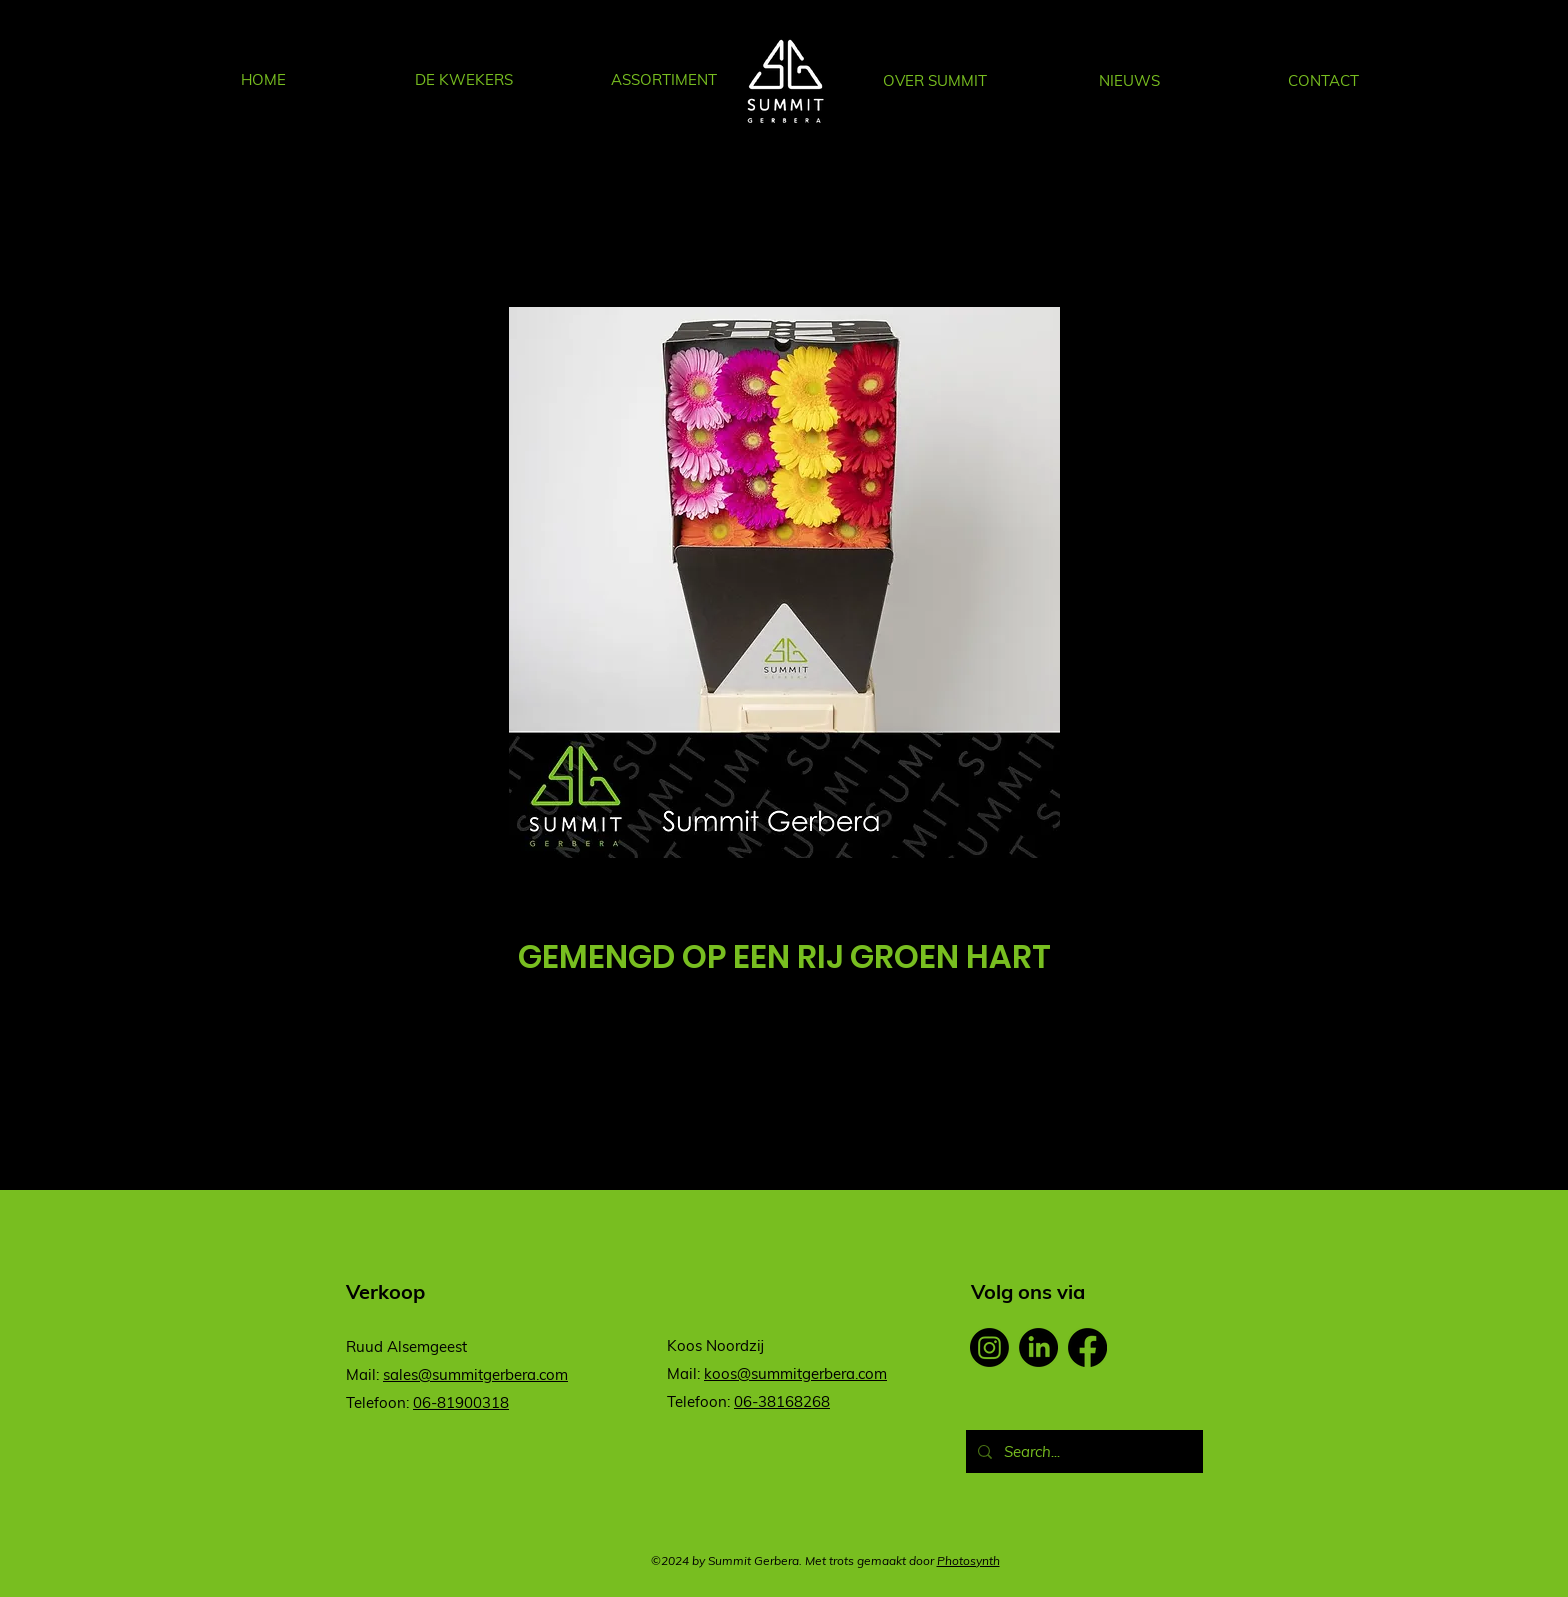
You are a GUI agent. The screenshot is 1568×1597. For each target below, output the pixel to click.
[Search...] (1082, 1451)
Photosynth (968, 1560)
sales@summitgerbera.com (475, 1374)
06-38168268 (782, 1401)
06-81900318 (461, 1402)
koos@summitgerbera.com (795, 1373)
